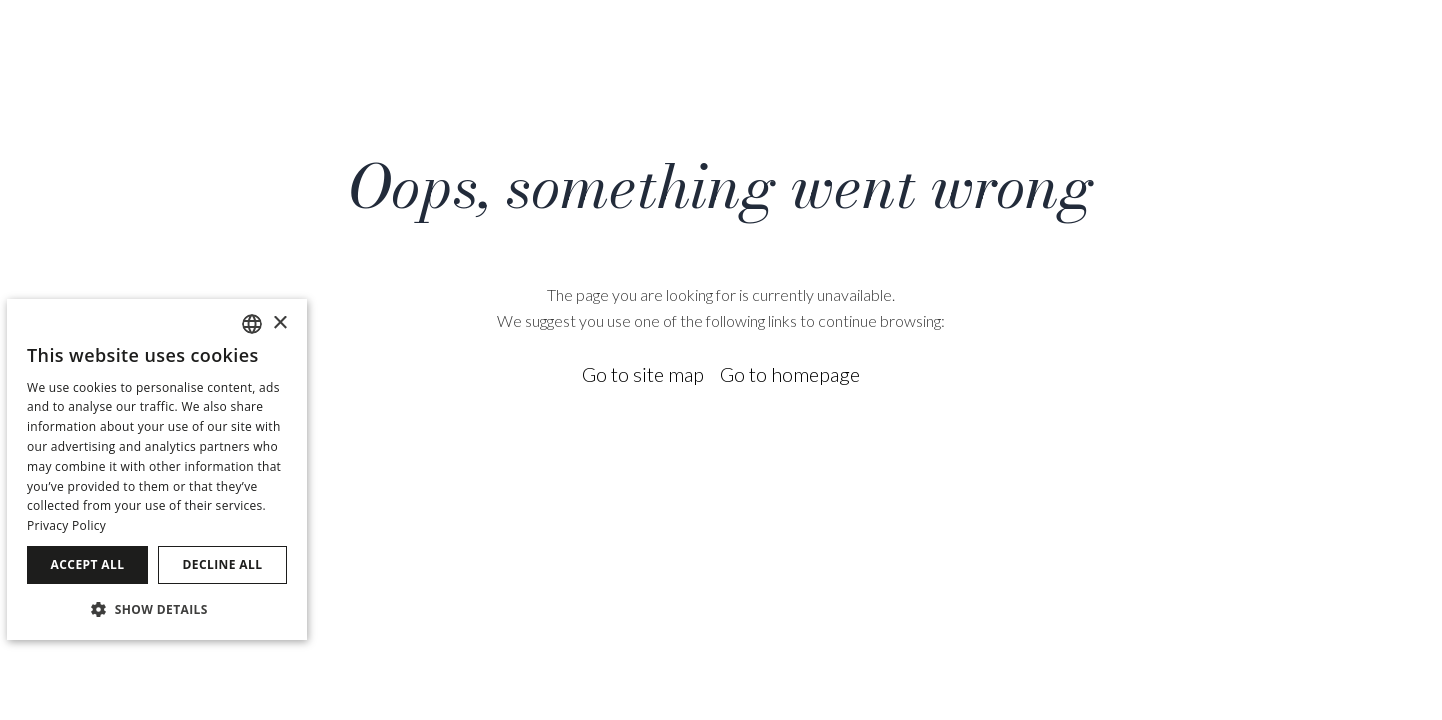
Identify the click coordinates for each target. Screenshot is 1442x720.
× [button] (279, 323)
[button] (157, 608)
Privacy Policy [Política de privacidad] (66, 525)
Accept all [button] (88, 564)
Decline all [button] (223, 564)
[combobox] (252, 324)
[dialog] (157, 469)
